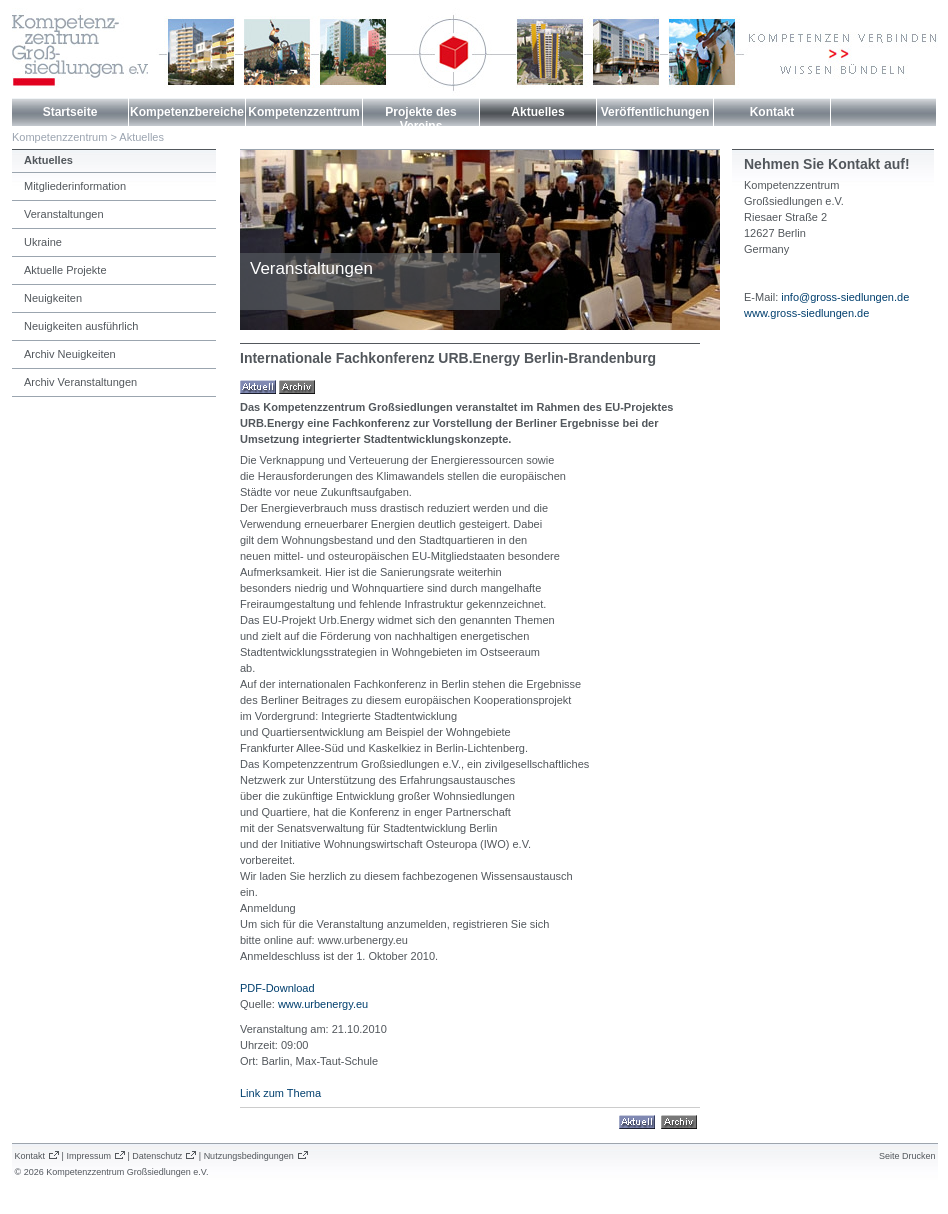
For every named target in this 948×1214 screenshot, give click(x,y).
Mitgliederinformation (75, 186)
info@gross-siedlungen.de (845, 297)
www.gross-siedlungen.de (806, 313)
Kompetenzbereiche (187, 112)
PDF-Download (277, 988)
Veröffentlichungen (655, 112)
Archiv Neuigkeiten (70, 354)
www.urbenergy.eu (323, 1004)
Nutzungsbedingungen (249, 1156)
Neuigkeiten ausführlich (81, 326)
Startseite (70, 112)
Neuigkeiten (53, 298)
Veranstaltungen (64, 214)
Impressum (88, 1156)
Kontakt (772, 112)
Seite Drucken (907, 1156)
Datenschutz (157, 1156)
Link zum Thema (280, 1093)
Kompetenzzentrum (303, 112)
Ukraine (43, 242)
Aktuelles (537, 112)
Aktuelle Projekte (65, 270)
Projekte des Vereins (420, 119)
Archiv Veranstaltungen (80, 382)
